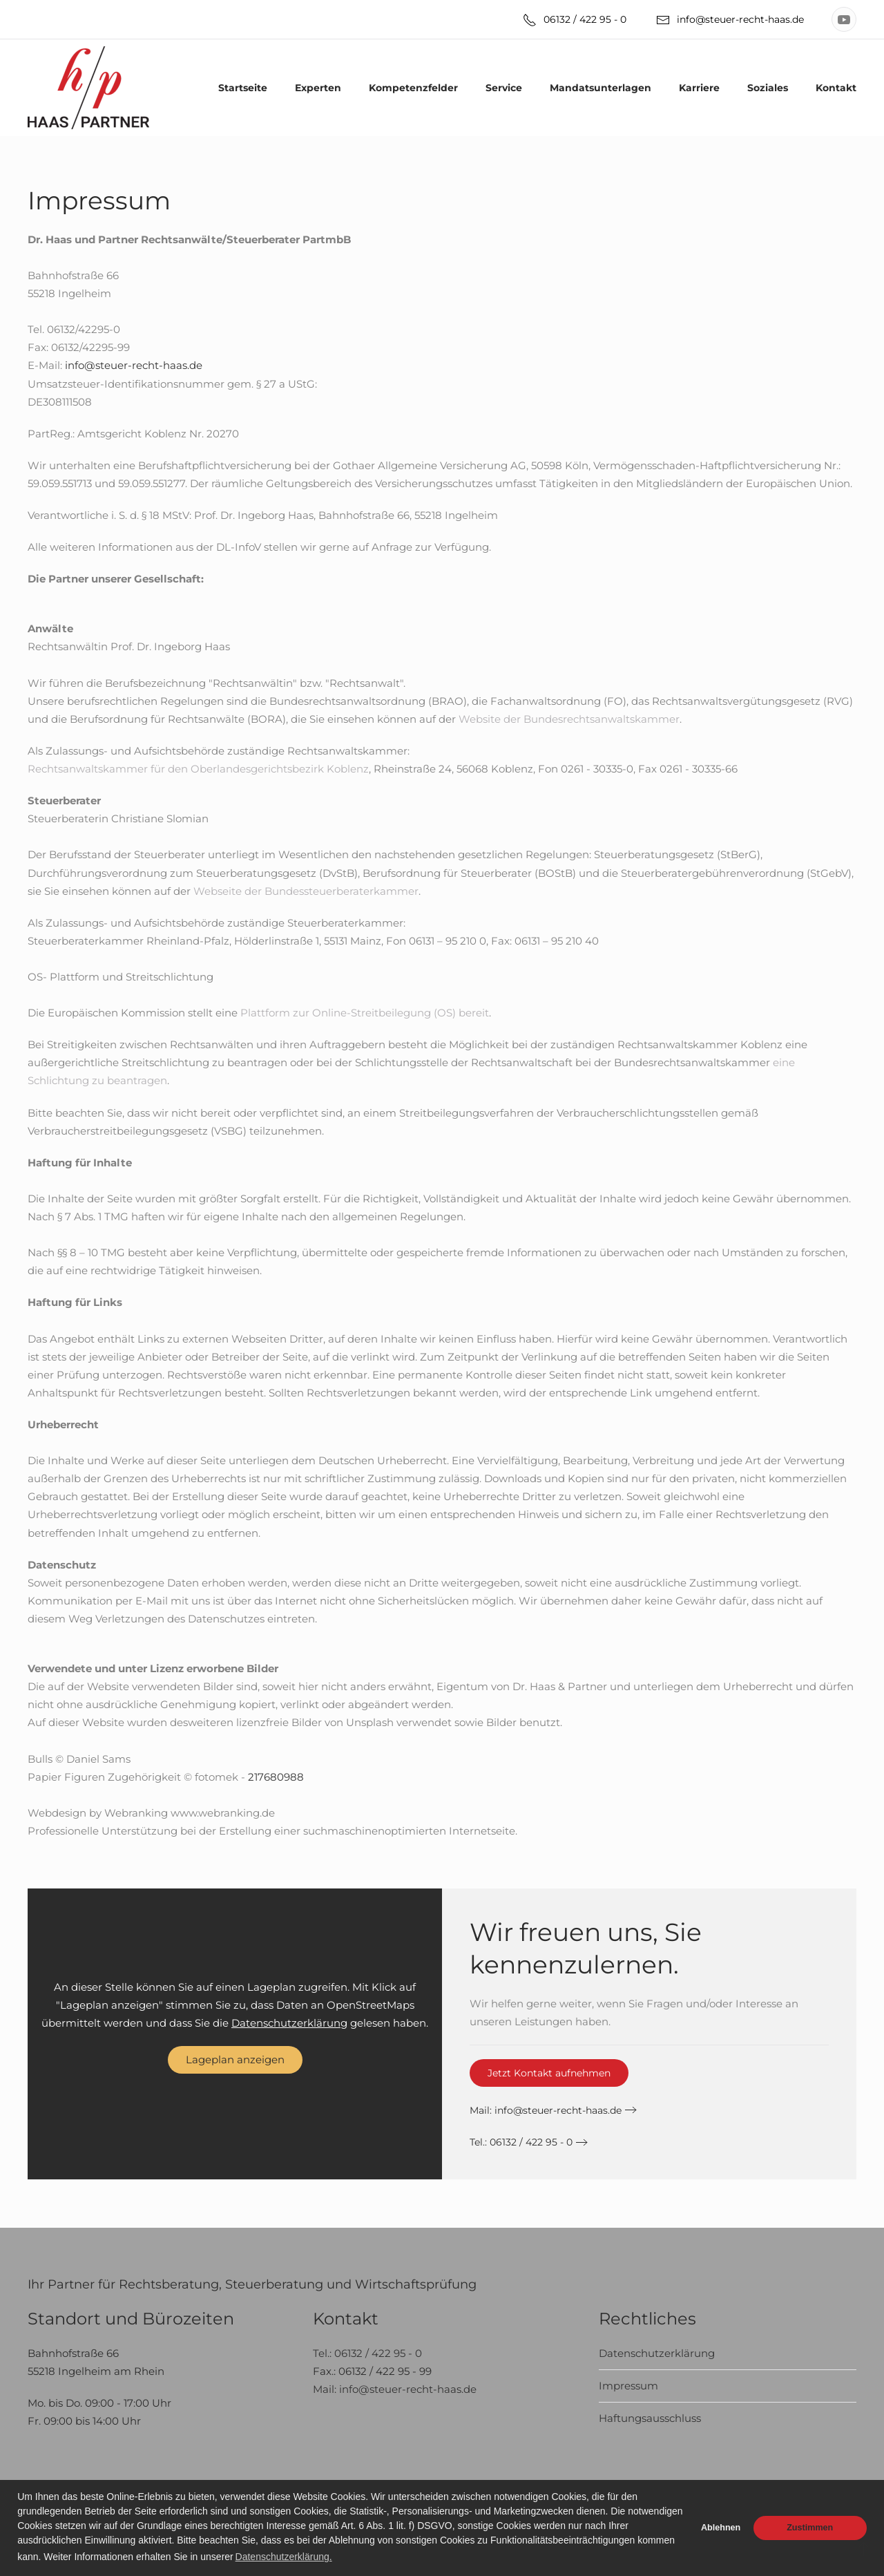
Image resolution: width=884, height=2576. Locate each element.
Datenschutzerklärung (289, 2022)
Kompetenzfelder (413, 88)
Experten (318, 88)
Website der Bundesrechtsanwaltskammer (569, 719)
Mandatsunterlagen (600, 88)
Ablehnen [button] (720, 2527)
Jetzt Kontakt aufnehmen (549, 2073)
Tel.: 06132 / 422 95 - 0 (521, 2142)
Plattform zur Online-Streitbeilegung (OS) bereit (364, 1012)
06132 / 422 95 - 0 (574, 20)
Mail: (546, 2110)
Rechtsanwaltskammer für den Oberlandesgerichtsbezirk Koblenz (198, 768)
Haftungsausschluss (650, 2418)
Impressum (628, 2385)
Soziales (767, 88)
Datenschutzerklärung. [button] (284, 2556)
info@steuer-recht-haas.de (730, 20)
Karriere (699, 88)
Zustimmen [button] (810, 2527)
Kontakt (836, 88)
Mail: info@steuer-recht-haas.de (395, 2389)
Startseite (242, 88)
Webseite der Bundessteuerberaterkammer (306, 891)
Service (504, 88)
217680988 (276, 1776)
